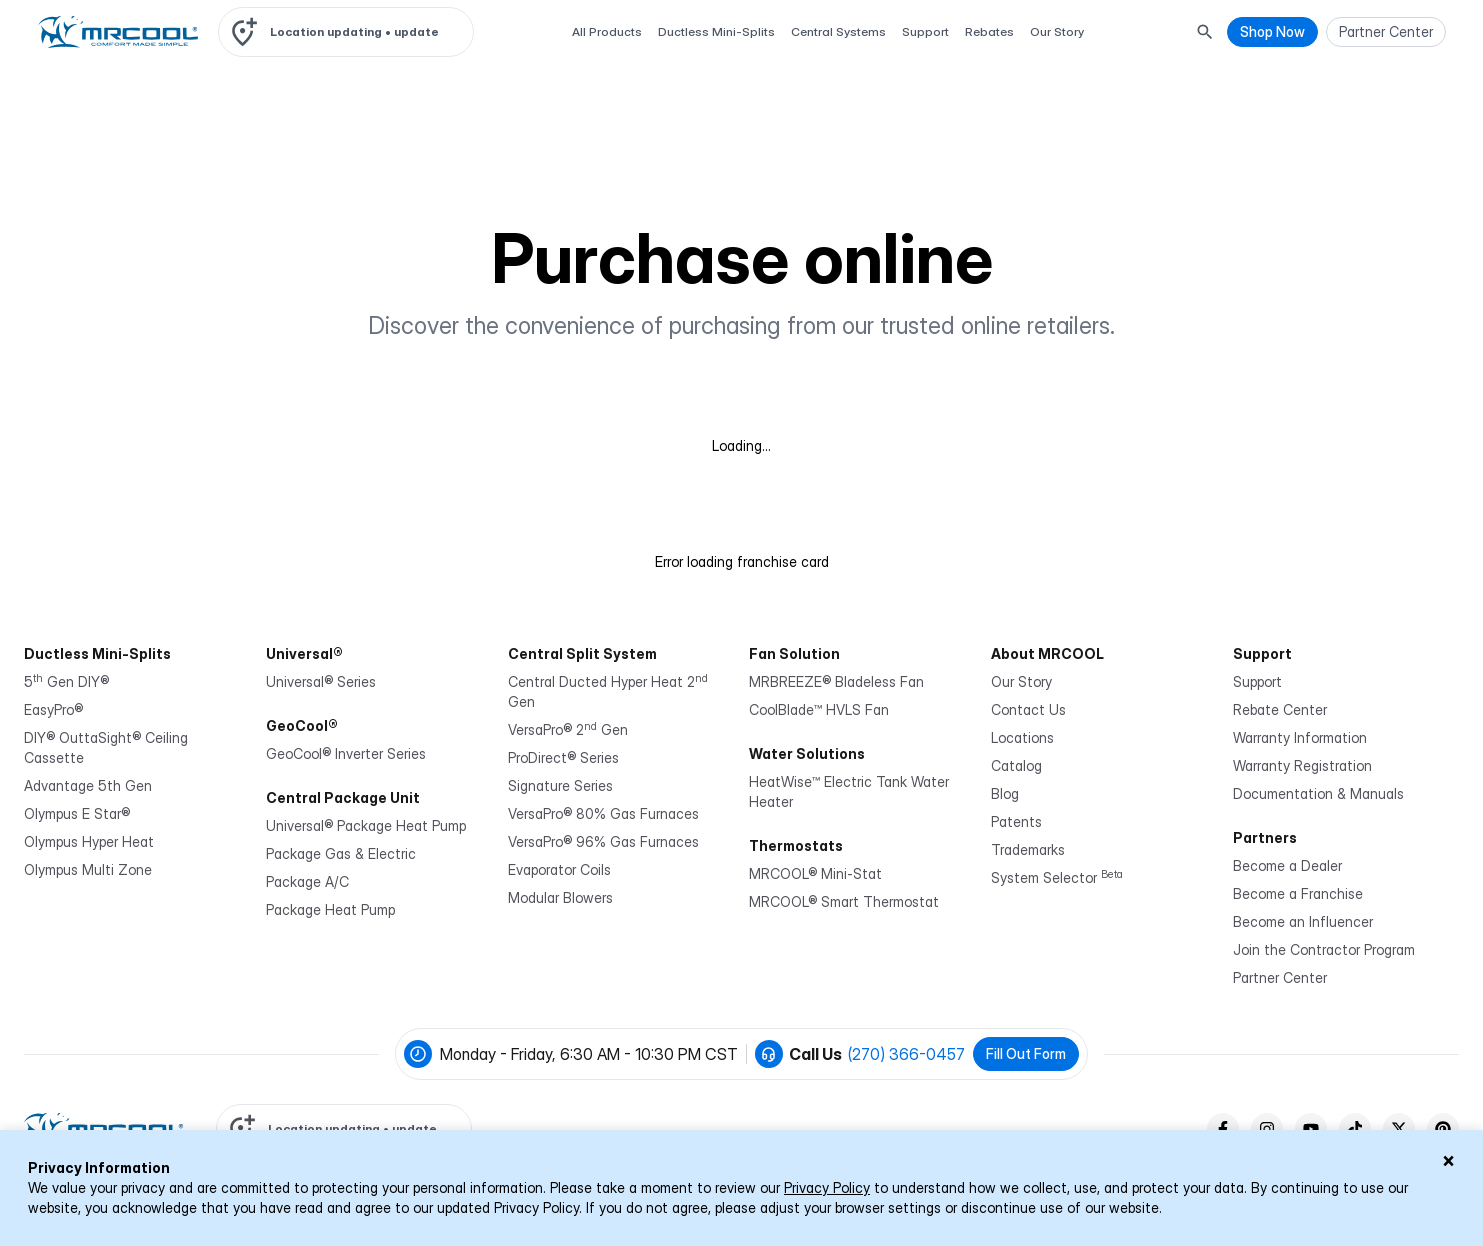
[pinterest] (1443, 1129)
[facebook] (1223, 1129)
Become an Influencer (1303, 921)
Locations (1022, 737)
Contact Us (1028, 709)
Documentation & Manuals (1318, 793)
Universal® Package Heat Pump (366, 825)
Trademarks (1028, 849)
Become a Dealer (1287, 865)
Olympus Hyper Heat (89, 841)
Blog (1005, 793)
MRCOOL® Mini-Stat (815, 873)
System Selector (1057, 877)
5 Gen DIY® (66, 681)
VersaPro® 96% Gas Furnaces (603, 841)
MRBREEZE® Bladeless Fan (836, 681)
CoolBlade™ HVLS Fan (819, 709)
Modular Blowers (560, 897)
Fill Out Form (1026, 1053)
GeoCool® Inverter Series (346, 753)
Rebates (989, 31)
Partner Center (1280, 977)
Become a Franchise (1298, 893)
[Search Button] (1205, 32)
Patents (1016, 821)
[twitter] (1399, 1129)
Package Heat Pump (330, 909)
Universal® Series (321, 681)
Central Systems (838, 31)
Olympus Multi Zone (88, 869)
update (416, 31)
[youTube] (1311, 1129)
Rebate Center (1280, 709)
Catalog (1016, 765)
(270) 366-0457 (906, 1054)
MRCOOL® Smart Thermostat (844, 901)
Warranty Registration (1302, 765)
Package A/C (307, 881)
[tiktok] (1355, 1129)
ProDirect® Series (563, 757)
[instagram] (1267, 1129)
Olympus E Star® (77, 813)
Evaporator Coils (559, 869)
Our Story (1057, 31)
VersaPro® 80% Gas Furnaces (603, 813)
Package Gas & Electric (341, 853)
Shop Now (1272, 31)
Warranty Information (1300, 737)
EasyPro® (53, 709)
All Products (607, 31)
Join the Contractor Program (1324, 949)
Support (925, 31)
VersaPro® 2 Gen (568, 729)
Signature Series (560, 785)
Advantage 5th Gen (88, 785)
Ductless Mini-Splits (716, 31)
